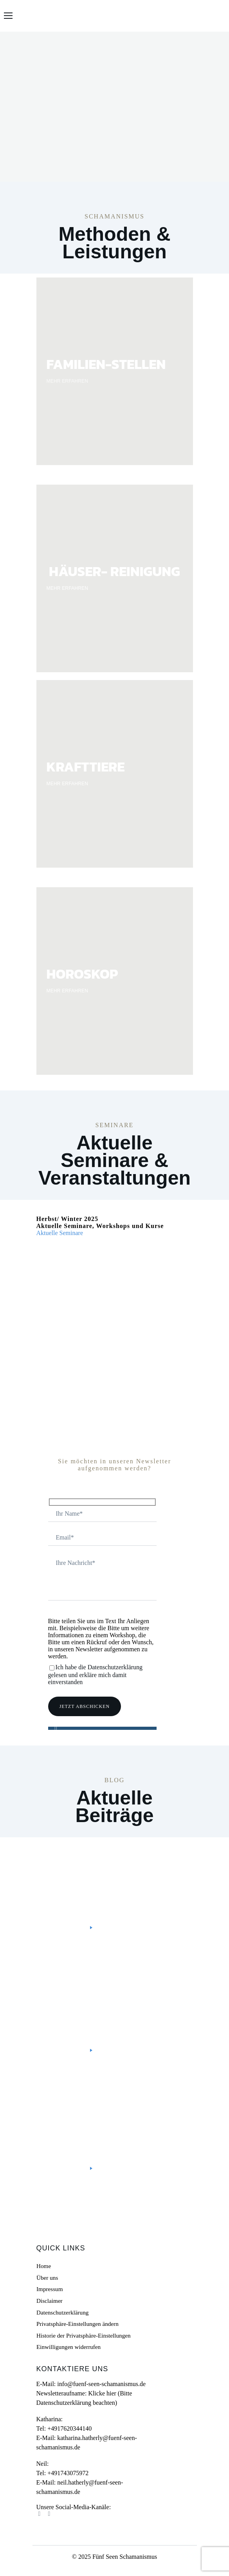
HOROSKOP (82, 973)
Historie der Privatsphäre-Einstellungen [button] (83, 2335)
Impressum (49, 2289)
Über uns (47, 2277)
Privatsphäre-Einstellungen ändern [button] (77, 2324)
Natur (63, 2109)
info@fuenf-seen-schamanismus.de (101, 2384)
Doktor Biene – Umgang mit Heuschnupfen (112, 2125)
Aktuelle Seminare (59, 1233)
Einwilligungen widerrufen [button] (68, 2347)
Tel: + (64, 2428)
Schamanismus (76, 1868)
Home (43, 2266)
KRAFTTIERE (86, 766)
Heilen (154, 2102)
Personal (115, 1861)
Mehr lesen (71, 1927)
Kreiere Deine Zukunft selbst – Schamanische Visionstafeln (114, 2001)
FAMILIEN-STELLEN (106, 364)
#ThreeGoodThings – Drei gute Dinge (108, 1884)
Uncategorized (77, 1979)
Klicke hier (102, 2393)
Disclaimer (49, 2301)
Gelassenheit (121, 2102)
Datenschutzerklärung (62, 2312)
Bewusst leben (76, 1861)
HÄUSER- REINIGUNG (114, 571)
